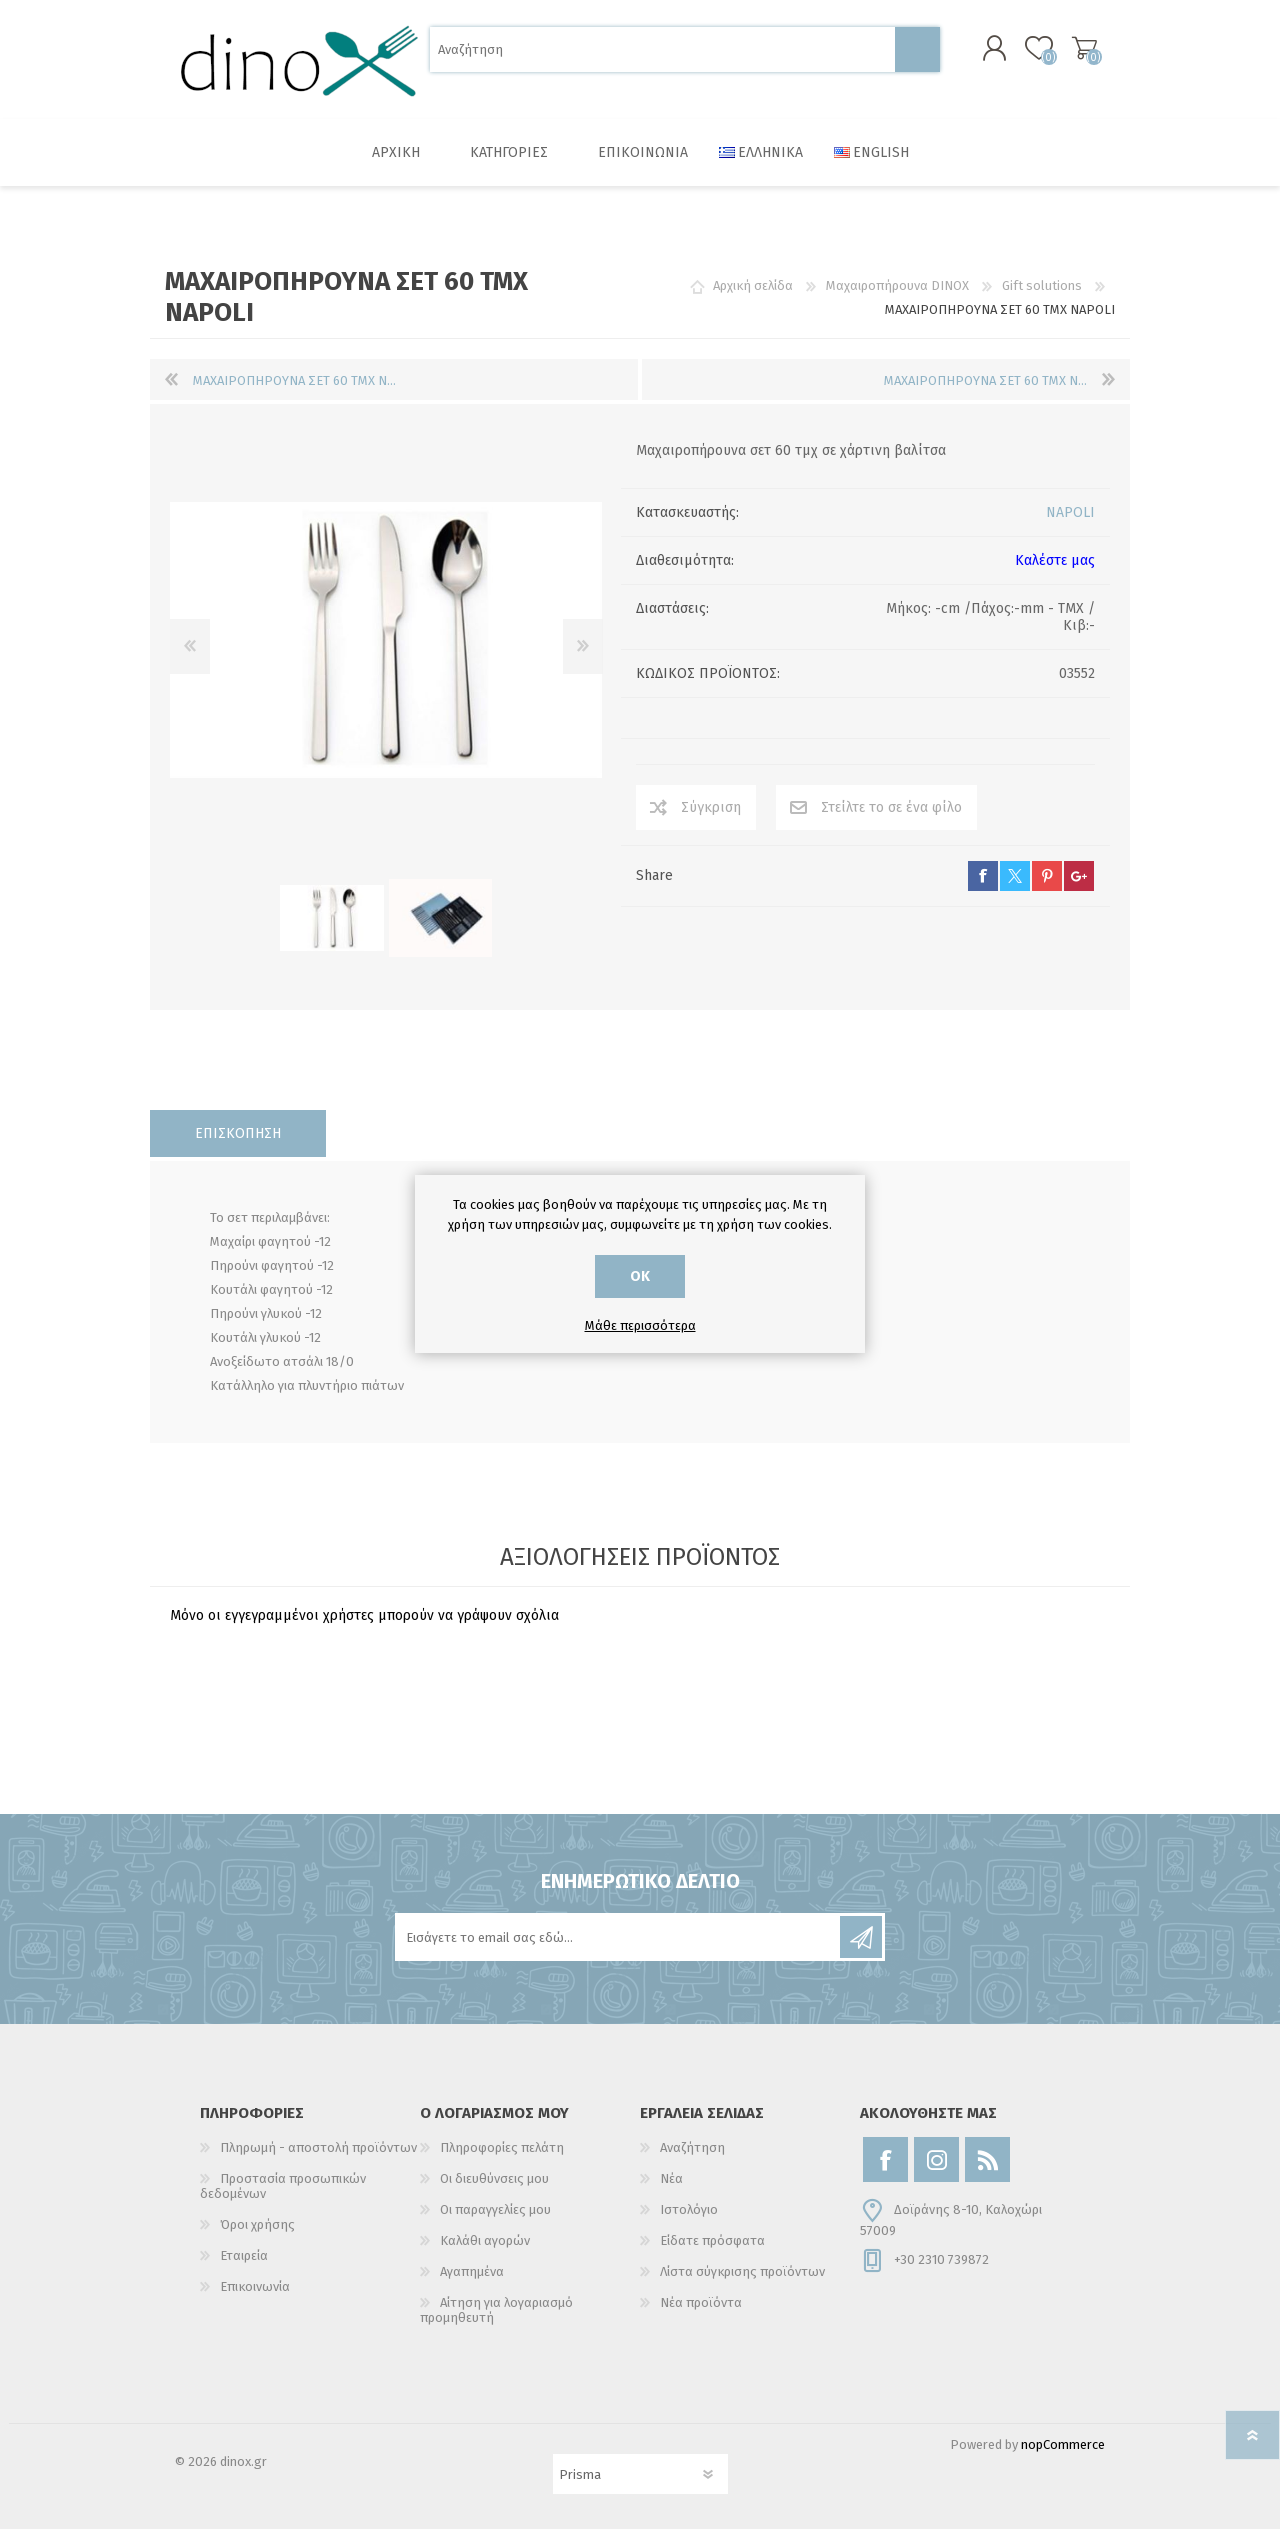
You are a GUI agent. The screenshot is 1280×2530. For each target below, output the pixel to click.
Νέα (671, 2179)
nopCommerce (1063, 2445)
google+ (1079, 877)
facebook (983, 877)
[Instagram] (936, 2160)
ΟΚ (640, 1276)
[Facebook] (885, 2160)
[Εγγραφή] (619, 1938)
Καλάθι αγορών (1082, 49)
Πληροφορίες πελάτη (502, 2148)
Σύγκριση (711, 808)
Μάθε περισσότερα (640, 1325)
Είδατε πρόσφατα (712, 2241)
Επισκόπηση (238, 1134)
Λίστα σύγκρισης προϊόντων (742, 2272)
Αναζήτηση (917, 50)
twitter (1015, 877)
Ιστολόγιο (689, 2210)
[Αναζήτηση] (662, 50)
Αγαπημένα (472, 2272)
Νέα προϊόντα (701, 2303)
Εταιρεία (244, 2256)
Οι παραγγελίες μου (495, 2210)
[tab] (238, 1134)
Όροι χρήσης (257, 2225)
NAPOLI (1070, 513)
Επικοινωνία (255, 2287)
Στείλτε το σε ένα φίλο (891, 808)
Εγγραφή (861, 1938)
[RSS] (987, 2160)
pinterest (1047, 877)
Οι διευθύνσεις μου (494, 2179)
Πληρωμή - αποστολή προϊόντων (318, 2148)
